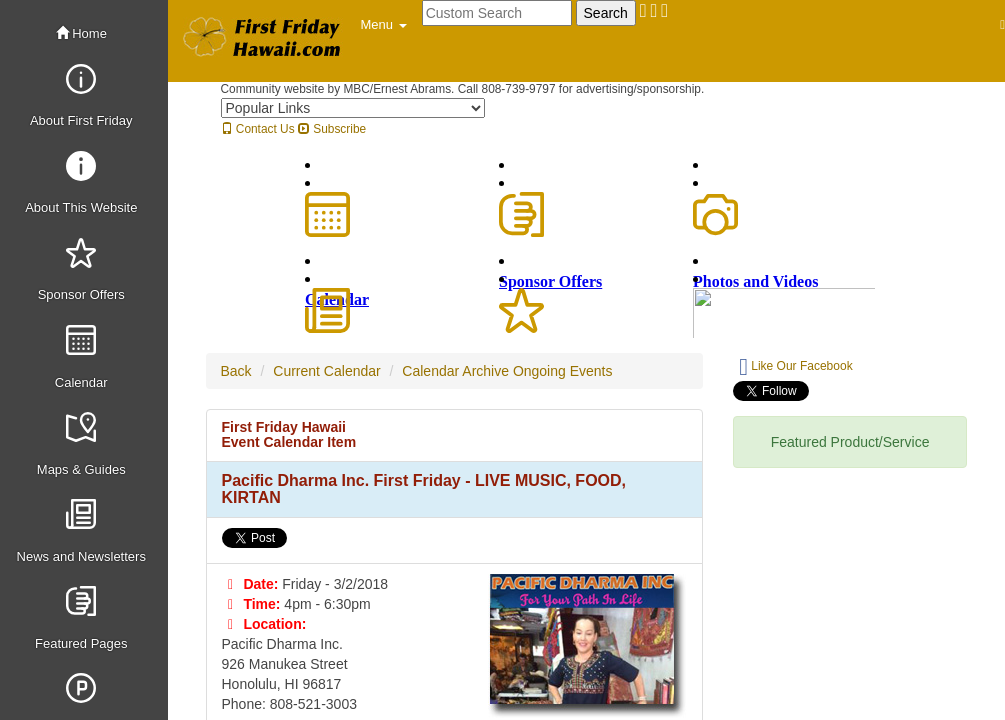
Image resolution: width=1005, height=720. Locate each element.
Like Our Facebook (795, 367)
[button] (384, 25)
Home (81, 33)
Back (236, 371)
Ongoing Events (563, 371)
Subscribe (332, 129)
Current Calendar (326, 371)
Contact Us (258, 129)
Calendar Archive (455, 371)
